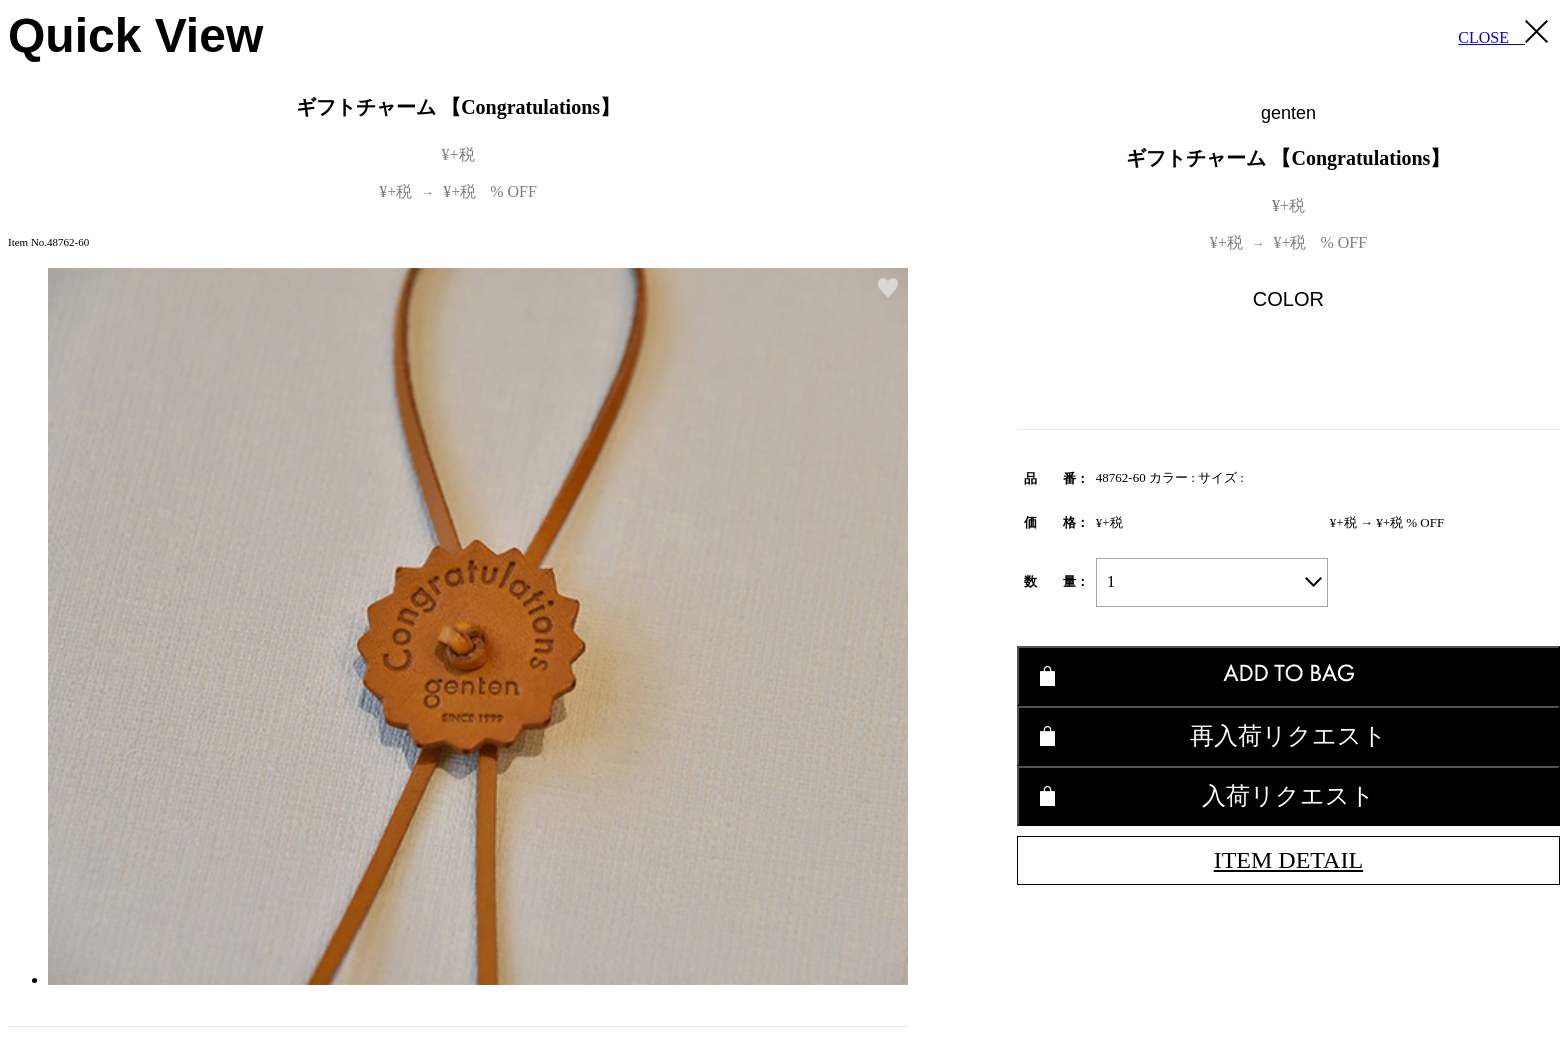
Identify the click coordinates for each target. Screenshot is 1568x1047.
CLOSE (1503, 33)
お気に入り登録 (888, 288)
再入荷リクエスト (1288, 735)
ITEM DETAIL (1288, 860)
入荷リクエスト (1288, 795)
